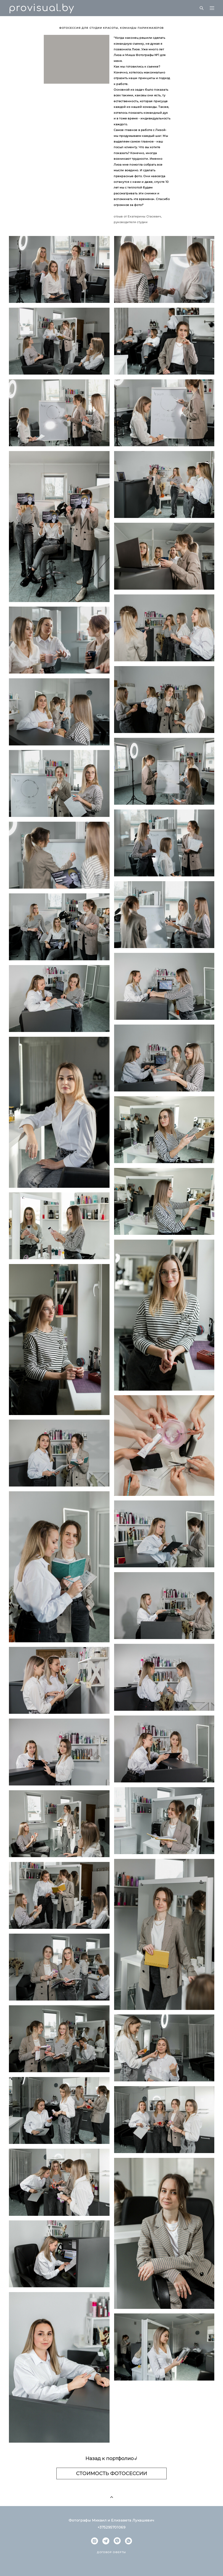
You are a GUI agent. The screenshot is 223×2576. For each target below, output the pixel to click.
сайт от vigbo (111, 2566)
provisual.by (41, 8)
